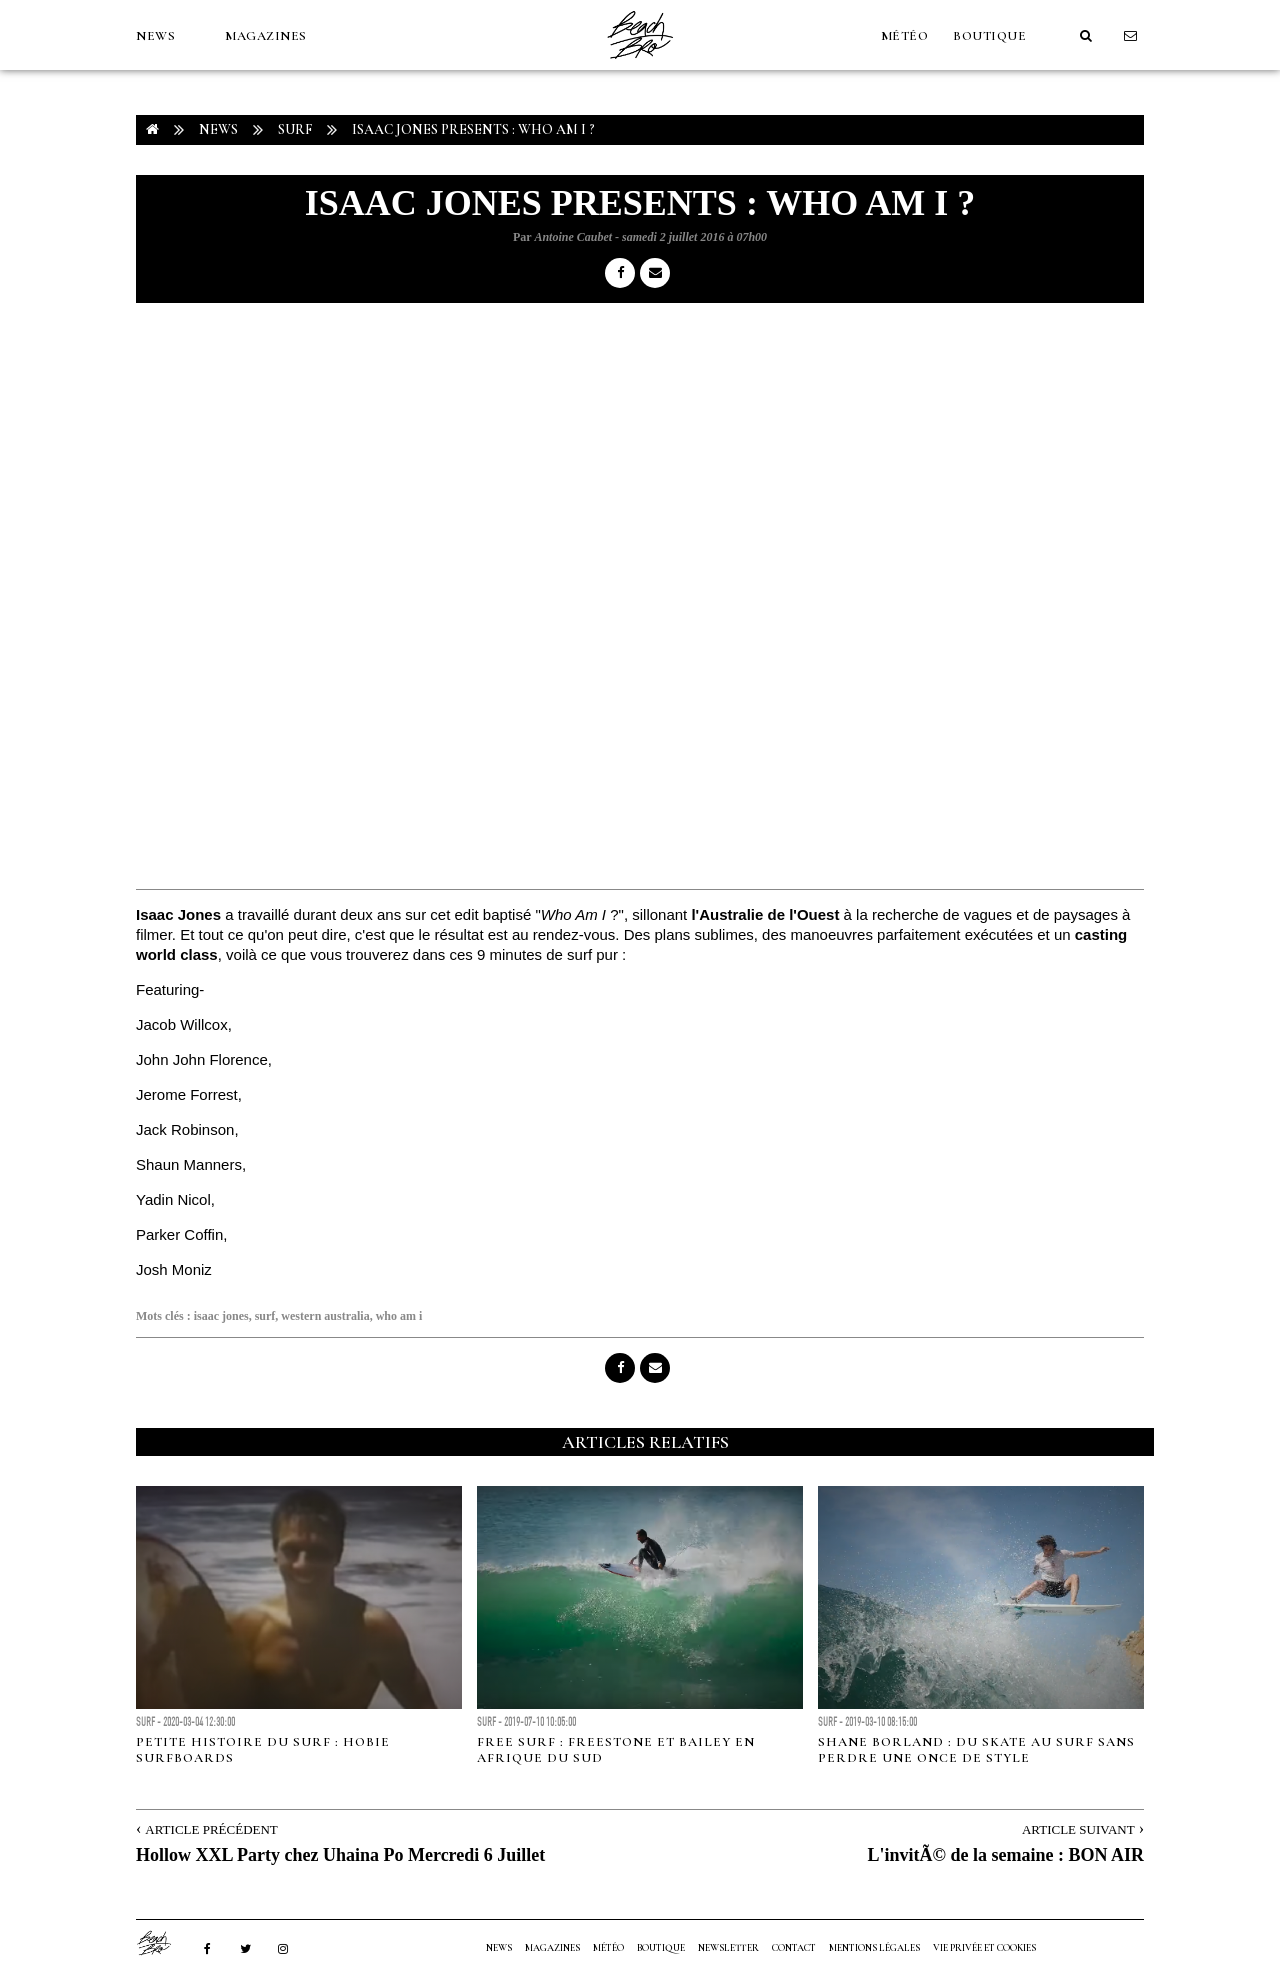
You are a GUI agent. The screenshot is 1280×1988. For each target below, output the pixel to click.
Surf (295, 129)
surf (265, 1316)
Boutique (989, 36)
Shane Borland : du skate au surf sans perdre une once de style (976, 1750)
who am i (399, 1316)
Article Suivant (1078, 1829)
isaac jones (221, 1316)
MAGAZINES (266, 36)
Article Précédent (211, 1829)
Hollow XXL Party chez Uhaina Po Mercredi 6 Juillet (340, 1855)
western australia (325, 1316)
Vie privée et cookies (984, 1948)
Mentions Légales (874, 1948)
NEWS (155, 36)
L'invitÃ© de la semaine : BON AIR (1006, 1855)
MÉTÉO (905, 36)
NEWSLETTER (728, 1948)
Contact (794, 1948)
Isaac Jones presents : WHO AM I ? (473, 129)
